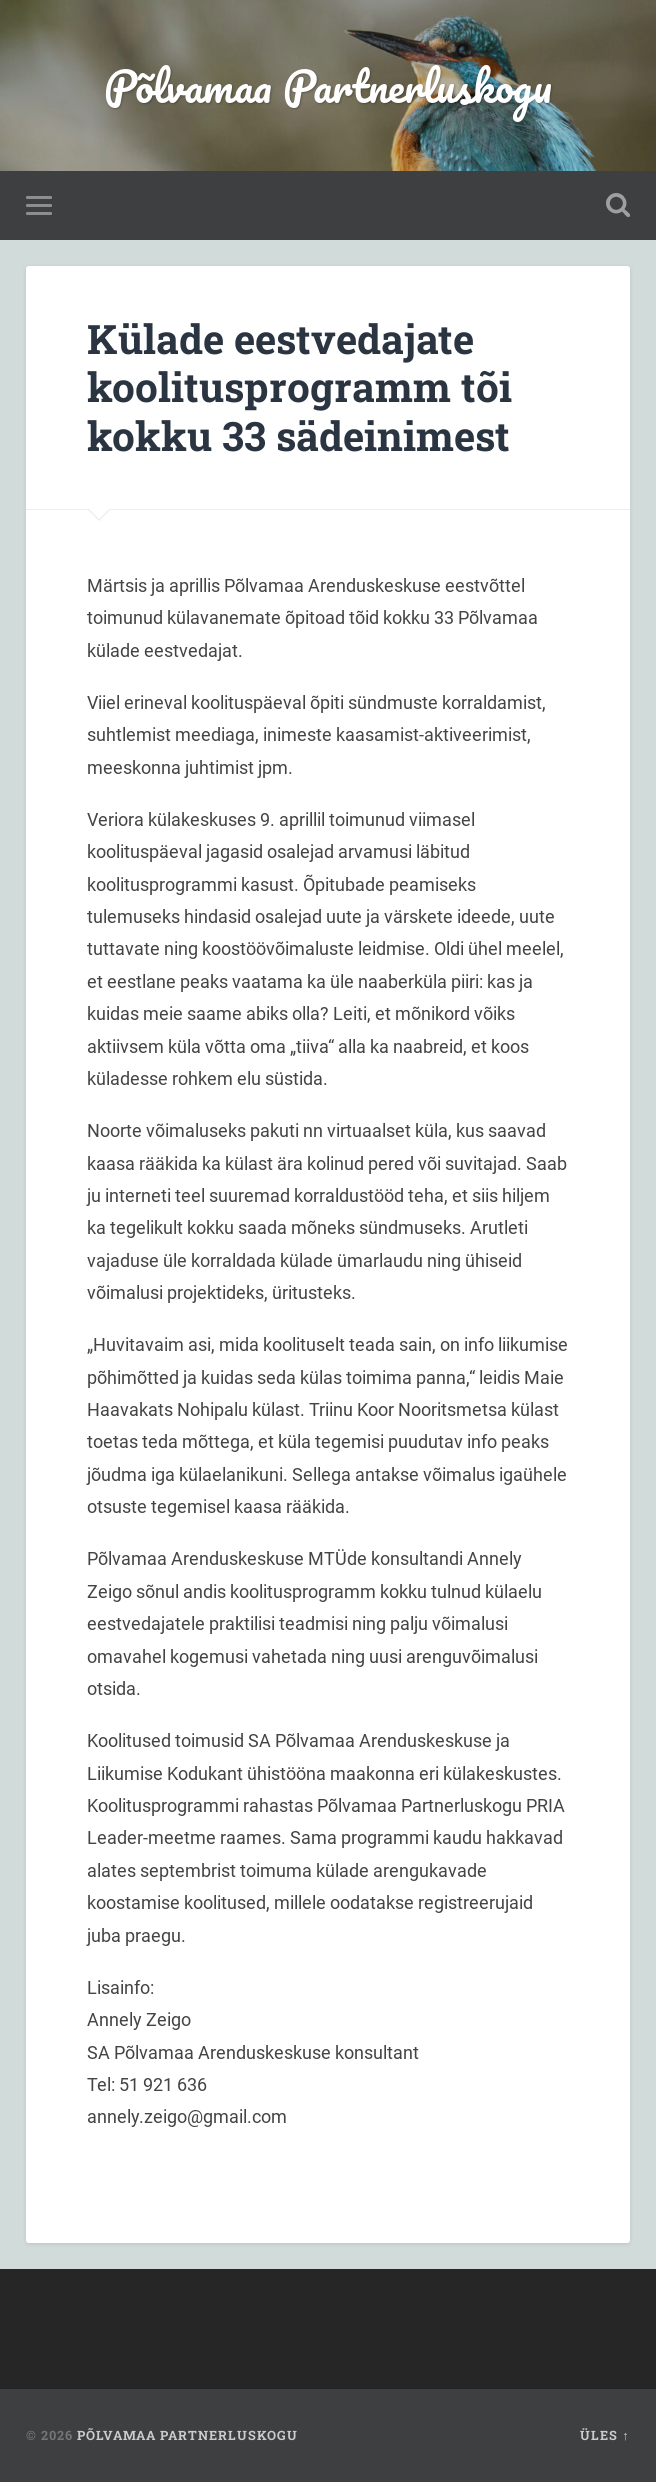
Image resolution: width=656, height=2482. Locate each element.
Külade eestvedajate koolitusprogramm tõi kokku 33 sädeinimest (299, 387)
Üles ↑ (604, 2435)
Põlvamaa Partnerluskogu (328, 85)
